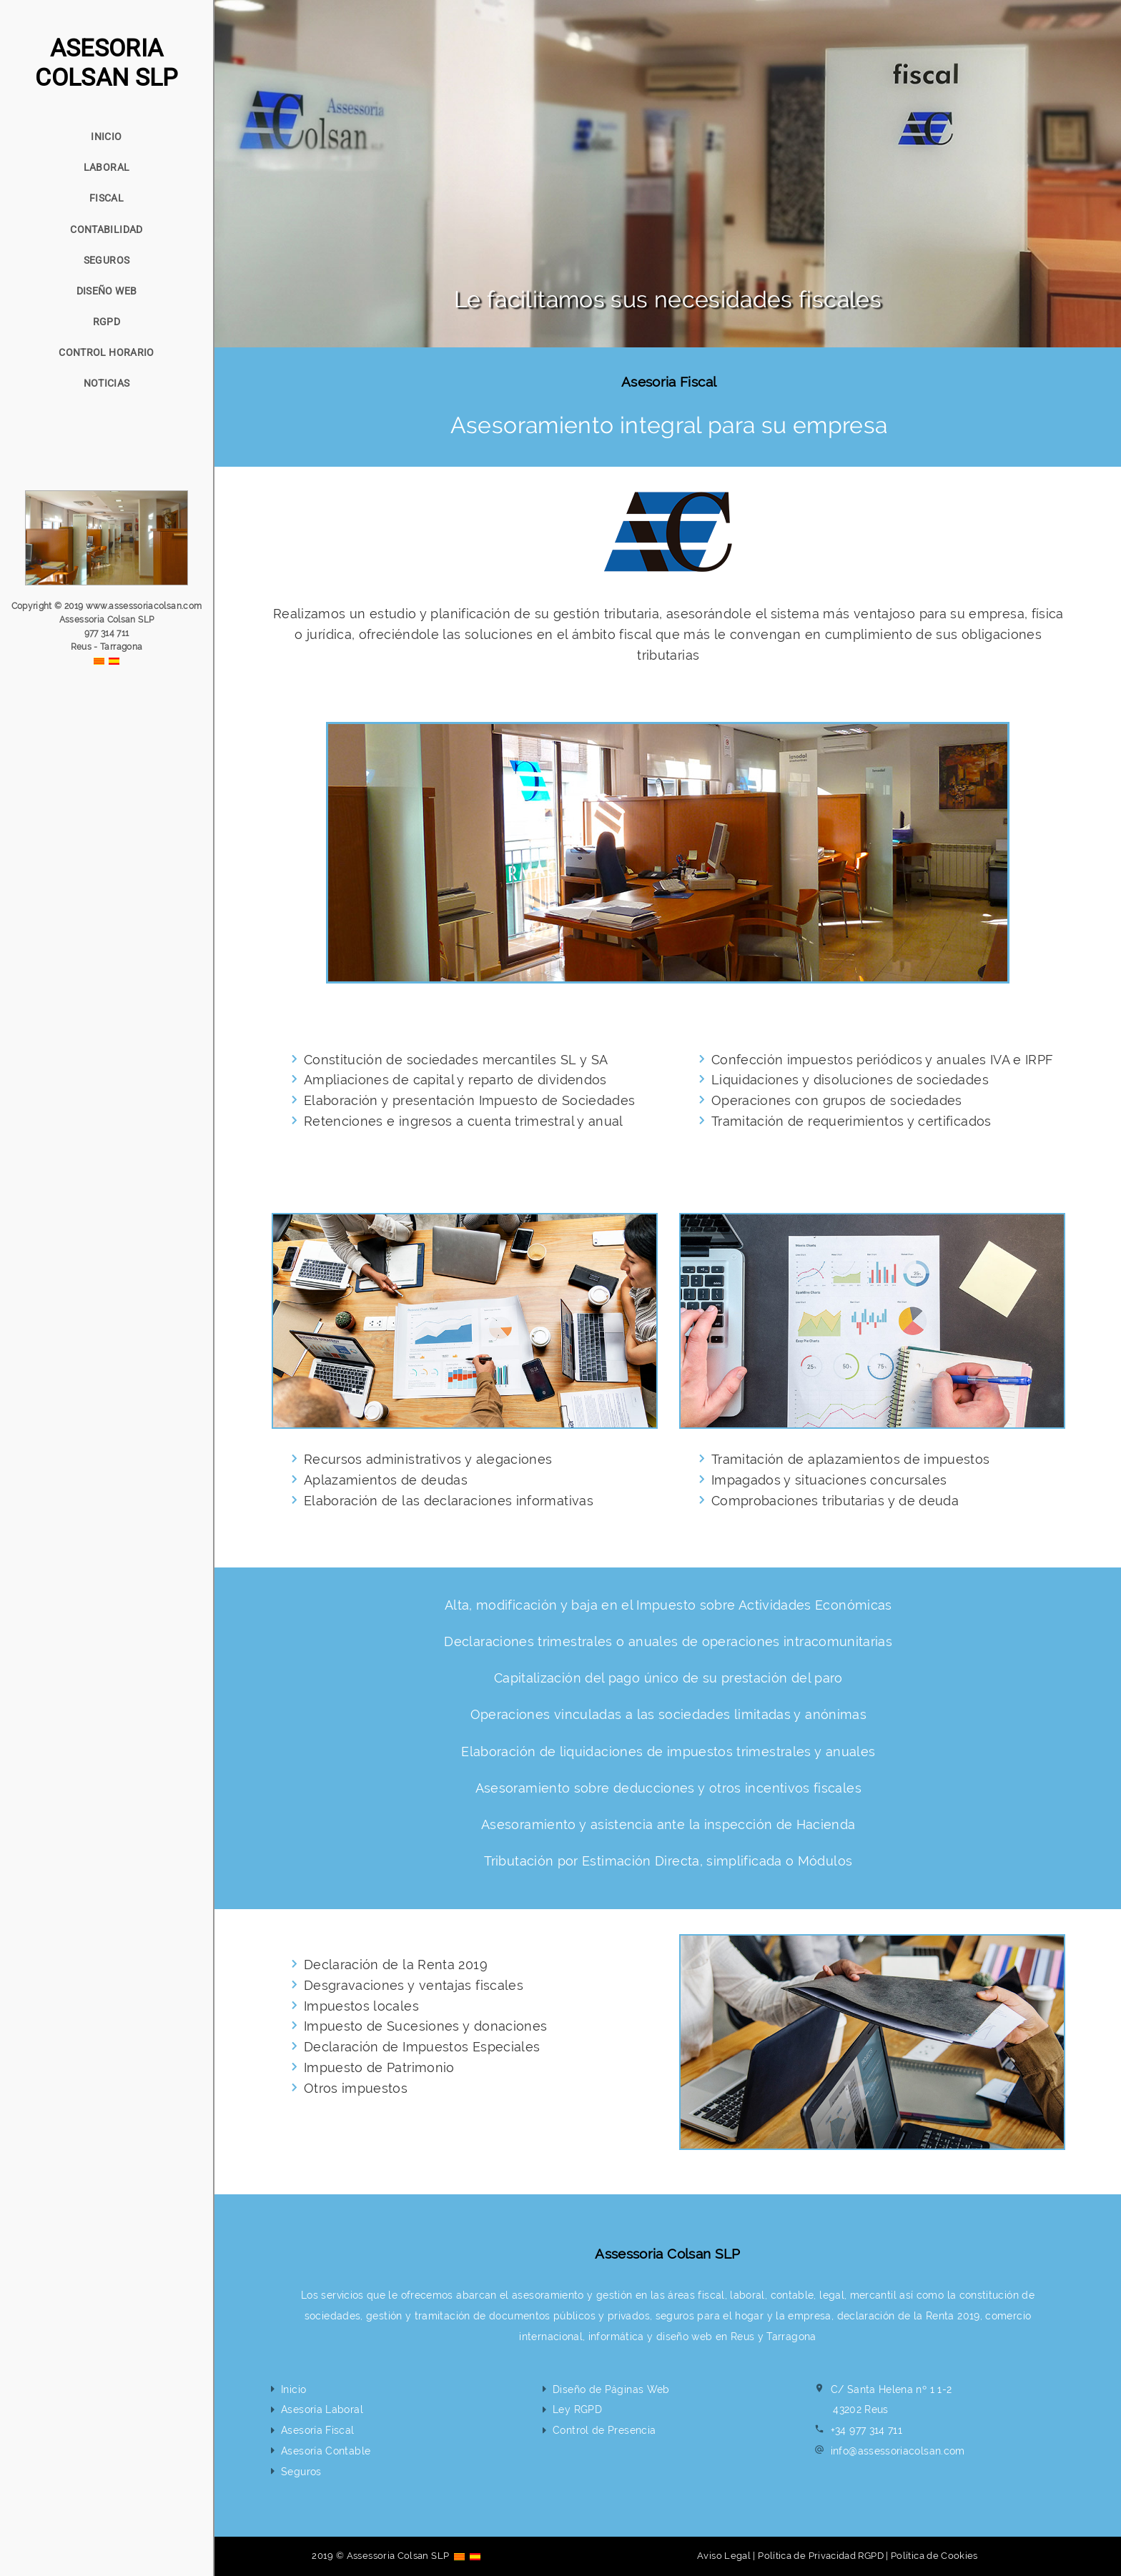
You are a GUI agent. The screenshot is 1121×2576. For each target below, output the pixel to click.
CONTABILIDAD (106, 229)
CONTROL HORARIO (106, 352)
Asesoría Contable (325, 2450)
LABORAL (107, 167)
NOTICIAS (107, 383)
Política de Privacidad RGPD (821, 2555)
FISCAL (106, 198)
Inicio (293, 2389)
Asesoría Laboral (322, 2409)
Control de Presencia (604, 2430)
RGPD (106, 321)
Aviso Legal (724, 2555)
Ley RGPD (577, 2409)
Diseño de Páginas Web (611, 2389)
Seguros (301, 2471)
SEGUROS (107, 260)
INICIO (106, 136)
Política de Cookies (934, 2555)
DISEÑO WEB (106, 291)
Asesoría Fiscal (317, 2430)
